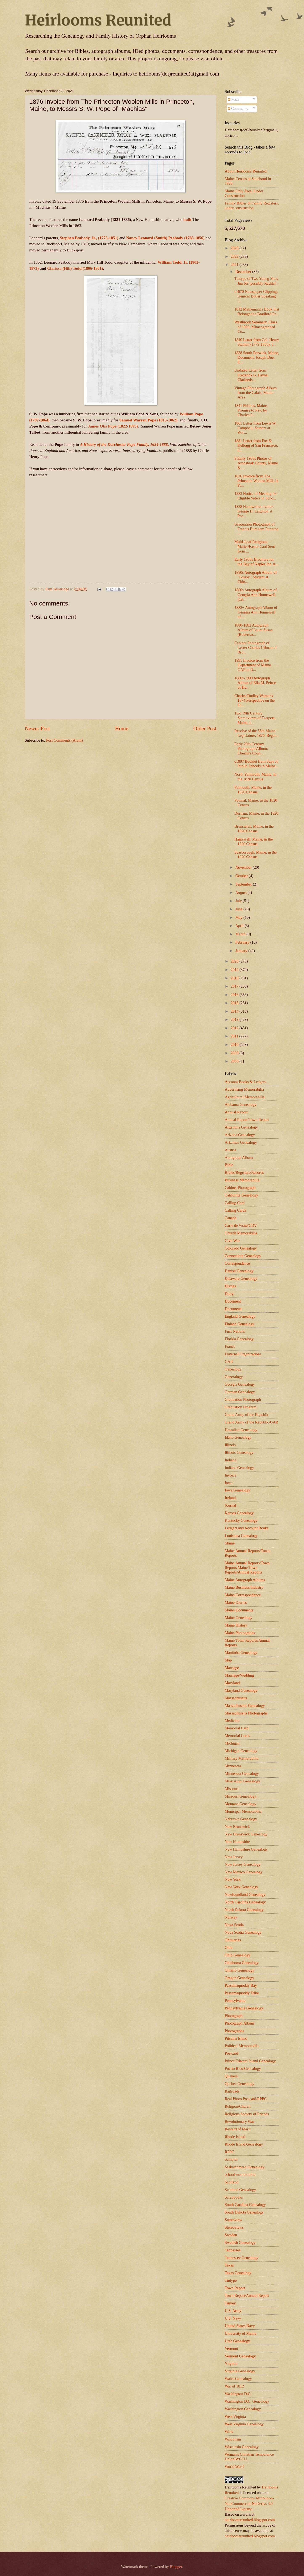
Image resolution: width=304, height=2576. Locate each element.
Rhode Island (235, 2137)
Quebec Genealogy (239, 2084)
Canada (230, 1218)
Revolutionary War (239, 2121)
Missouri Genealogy (240, 1796)
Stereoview (233, 2220)
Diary (229, 1294)
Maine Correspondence (243, 1595)
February (242, 942)
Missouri (231, 1789)
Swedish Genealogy (240, 2242)
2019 (235, 970)
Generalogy (234, 1377)
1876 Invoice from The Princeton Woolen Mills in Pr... (256, 480)
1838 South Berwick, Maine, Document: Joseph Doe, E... (256, 357)
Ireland (230, 1498)
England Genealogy (240, 1316)
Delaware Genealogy (241, 1278)
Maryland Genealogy (241, 1690)
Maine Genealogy (238, 1618)
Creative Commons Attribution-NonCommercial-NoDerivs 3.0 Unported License (249, 2503)
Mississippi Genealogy (242, 1781)
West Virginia (235, 2416)
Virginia (231, 2363)
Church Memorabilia (241, 1233)
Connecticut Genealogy (243, 1256)
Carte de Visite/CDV (241, 1225)
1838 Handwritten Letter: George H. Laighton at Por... (254, 511)
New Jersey (234, 1857)
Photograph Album (239, 2023)
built (187, 219)
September (244, 884)
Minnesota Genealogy (242, 1773)
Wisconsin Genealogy (242, 2447)
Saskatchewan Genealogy (244, 2167)
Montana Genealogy (240, 1804)
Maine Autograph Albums (245, 1580)
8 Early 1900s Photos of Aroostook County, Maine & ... (256, 463)
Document (233, 1301)
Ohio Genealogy (237, 1955)
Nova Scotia (234, 1925)
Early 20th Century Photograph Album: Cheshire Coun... (251, 748)
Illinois (230, 1445)
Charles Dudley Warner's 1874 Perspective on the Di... (254, 700)
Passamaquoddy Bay (241, 1985)
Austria (230, 1150)
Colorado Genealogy (241, 1248)
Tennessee (233, 2250)
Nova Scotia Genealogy (243, 1932)
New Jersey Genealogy (242, 1864)
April (240, 926)
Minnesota (233, 1766)
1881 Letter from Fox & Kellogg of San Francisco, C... (256, 445)
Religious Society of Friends (247, 2114)
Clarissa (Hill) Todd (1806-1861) (75, 268)
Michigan (232, 1743)
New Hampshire (237, 1842)
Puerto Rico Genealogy (243, 2068)
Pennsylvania (235, 2000)
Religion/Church (238, 2106)
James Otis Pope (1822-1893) (113, 426)
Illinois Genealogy (239, 1452)
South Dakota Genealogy (244, 2212)
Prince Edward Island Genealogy (250, 2061)
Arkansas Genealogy (241, 1142)
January (241, 951)
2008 (235, 1061)
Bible (229, 1165)
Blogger (176, 2567)
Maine (230, 1543)
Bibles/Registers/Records (244, 1172)
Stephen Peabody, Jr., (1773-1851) (89, 238)
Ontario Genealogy (239, 1970)
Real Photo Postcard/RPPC (246, 2099)
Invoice (230, 1475)
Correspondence (237, 1263)
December (243, 272)
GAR (229, 1362)
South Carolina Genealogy (245, 2205)
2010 (235, 1044)
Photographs (234, 2031)
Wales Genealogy (238, 2379)
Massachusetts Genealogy (245, 1706)
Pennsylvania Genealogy (244, 2008)
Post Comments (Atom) (64, 740)
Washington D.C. (238, 2394)
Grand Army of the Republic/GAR (251, 1422)
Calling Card (235, 1203)
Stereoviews (234, 2227)
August (241, 892)
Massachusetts (236, 1698)
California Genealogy (241, 1195)
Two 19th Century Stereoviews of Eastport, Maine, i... (254, 718)
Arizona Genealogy (240, 1135)
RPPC (229, 2152)
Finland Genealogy (239, 1324)
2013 (235, 1019)
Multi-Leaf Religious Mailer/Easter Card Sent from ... (254, 546)
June (239, 909)
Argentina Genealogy (241, 1127)
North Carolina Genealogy (245, 1902)
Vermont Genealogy (240, 2356)
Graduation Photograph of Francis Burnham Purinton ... (256, 529)
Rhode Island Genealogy (244, 2144)
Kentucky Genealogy (241, 1520)
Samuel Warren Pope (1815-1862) (148, 420)
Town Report (235, 2288)
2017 (235, 986)
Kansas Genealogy (239, 1513)
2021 (235, 265)
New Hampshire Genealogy (246, 1849)
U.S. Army (233, 2311)
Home (121, 728)
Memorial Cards (237, 1736)
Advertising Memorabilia (244, 1089)
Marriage (232, 1668)
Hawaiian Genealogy (241, 1430)
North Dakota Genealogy (244, 1910)
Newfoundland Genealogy (245, 1894)
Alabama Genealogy (240, 1104)
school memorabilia (240, 2174)
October (242, 876)
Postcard (231, 2053)
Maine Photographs (240, 1633)
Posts (233, 99)
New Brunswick (237, 1826)
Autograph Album (239, 1157)
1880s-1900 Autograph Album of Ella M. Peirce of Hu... (255, 682)
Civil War (232, 1241)
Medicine (232, 1720)
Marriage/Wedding (239, 1675)
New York (233, 1879)
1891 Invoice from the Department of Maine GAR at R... (252, 665)
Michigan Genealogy (241, 1751)
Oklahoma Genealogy (242, 1963)
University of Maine (240, 2333)
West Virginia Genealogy (244, 2424)
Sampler (231, 2159)
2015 (235, 1003)
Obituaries (233, 1940)
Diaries (230, 1286)
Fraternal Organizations (243, 1354)
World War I (234, 2466)
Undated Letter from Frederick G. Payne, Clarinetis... (251, 375)
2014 (235, 1011)
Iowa (229, 1483)
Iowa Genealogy (237, 1490)
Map (228, 1660)
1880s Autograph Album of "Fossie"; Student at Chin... (255, 577)
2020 (235, 961)
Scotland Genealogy (240, 2190)
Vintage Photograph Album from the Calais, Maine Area (255, 392)
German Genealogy (240, 1392)
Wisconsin (233, 2439)
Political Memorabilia (242, 2046)
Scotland (231, 2182)
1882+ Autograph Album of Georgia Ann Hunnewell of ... (255, 612)
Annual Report (236, 1112)
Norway (231, 1917)
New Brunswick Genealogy (246, 1834)
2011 (235, 1036)
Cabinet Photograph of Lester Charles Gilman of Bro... (255, 647)
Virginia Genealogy (240, 2371)
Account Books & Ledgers (245, 1082)
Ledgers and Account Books (246, 1528)
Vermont (231, 2348)
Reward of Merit (238, 2129)
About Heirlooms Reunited (246, 171)
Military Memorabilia (241, 1758)
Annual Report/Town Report (247, 1120)
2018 (235, 978)
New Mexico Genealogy (244, 1872)
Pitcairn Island (236, 2038)
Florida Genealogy (239, 1339)
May (239, 917)
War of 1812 (234, 2386)
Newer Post (37, 728)
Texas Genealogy (238, 2273)
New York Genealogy (241, 1887)
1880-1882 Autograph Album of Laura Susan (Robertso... (253, 630)
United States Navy (240, 2326)
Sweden (231, 2235)
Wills (229, 2432)
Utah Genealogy (237, 2341)
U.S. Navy (233, 2318)
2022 (235, 256)
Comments (238, 108)
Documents (233, 1309)
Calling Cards (235, 1210)
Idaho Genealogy (238, 1437)
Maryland (232, 1683)
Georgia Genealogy (240, 1384)
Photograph (234, 2016)
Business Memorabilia (242, 1180)
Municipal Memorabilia (243, 1811)
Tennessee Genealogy (241, 2258)
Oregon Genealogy (239, 1978)
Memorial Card (236, 1728)
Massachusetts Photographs (246, 1713)
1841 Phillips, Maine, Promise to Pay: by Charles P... (251, 410)
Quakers (231, 2076)
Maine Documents (239, 1610)
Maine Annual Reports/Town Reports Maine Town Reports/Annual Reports (247, 1567)
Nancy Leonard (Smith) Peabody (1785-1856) (165, 238)
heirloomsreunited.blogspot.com (250, 2520)
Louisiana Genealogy (241, 1536)
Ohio (229, 1947)
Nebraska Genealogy (241, 1819)
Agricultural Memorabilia (244, 1097)
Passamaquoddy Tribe (242, 1993)
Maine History (236, 1625)
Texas (229, 2265)
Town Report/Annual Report (247, 2295)
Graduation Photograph (243, 1399)
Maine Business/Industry (244, 1587)
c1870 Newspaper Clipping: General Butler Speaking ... (256, 296)
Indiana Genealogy (239, 1468)
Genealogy (233, 1369)
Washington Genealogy (243, 2409)
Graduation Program (240, 1407)
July (239, 901)
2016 (235, 995)
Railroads (232, 2091)
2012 (235, 1028)
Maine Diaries (236, 1602)
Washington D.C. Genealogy (247, 2401)
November (244, 867)
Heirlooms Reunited (98, 20)
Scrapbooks (234, 2197)
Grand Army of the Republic (247, 1415)
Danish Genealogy (239, 1271)
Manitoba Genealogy (241, 1652)
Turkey (230, 2303)
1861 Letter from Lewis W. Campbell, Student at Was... (255, 428)
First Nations (235, 1331)
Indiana (230, 1460)
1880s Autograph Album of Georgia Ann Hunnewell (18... (255, 594)
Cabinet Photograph (240, 1188)
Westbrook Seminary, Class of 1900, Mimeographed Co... (255, 326)
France (230, 1346)
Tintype (231, 2280)
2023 (235, 248)
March (241, 934)
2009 (235, 1053)
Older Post (204, 728)
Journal (230, 1505)
